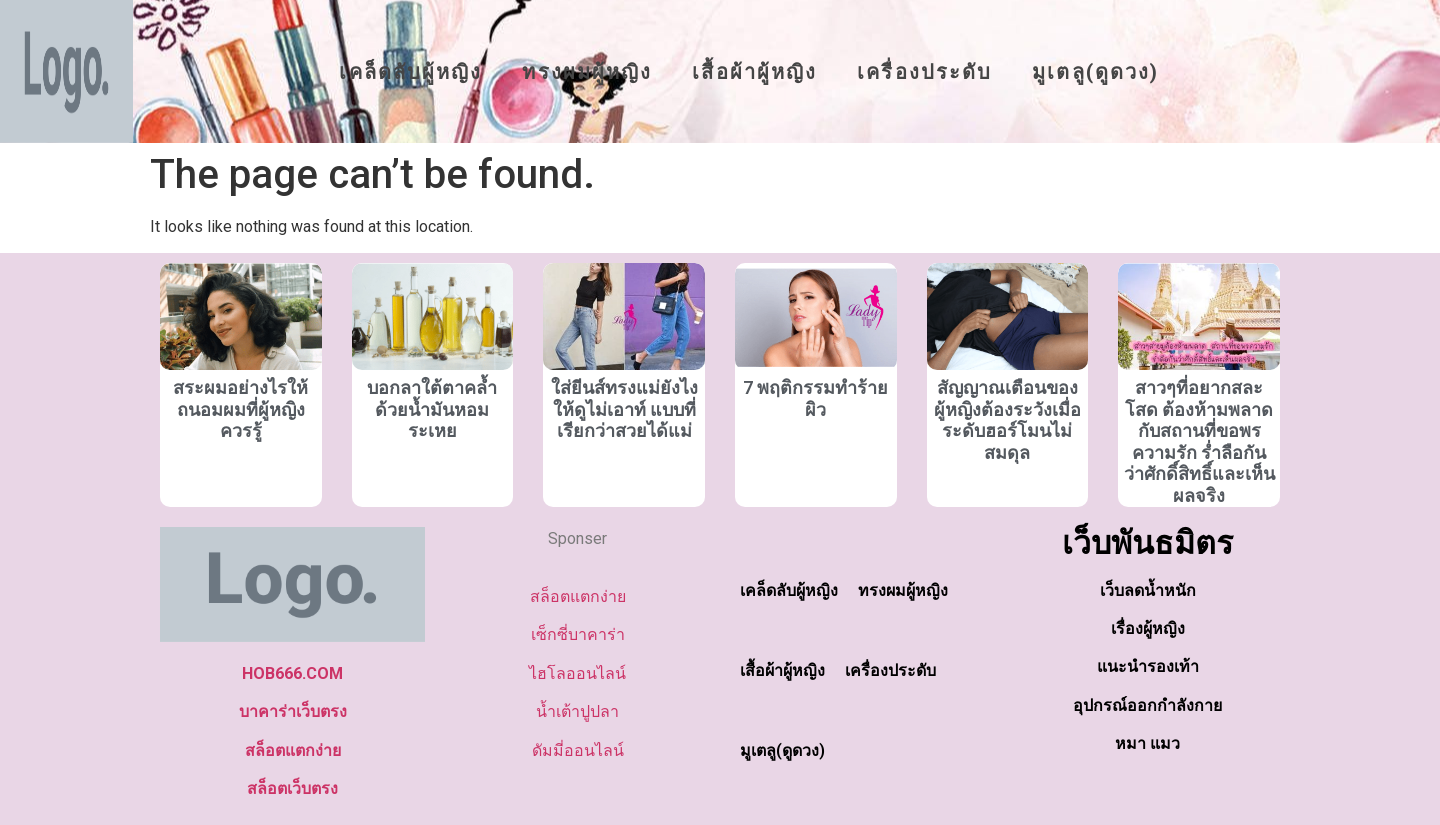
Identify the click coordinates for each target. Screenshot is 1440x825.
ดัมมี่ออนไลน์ (578, 750)
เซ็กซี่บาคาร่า (578, 634)
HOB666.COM (292, 673)
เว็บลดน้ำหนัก (1148, 590)
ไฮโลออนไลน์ (577, 673)
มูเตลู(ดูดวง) (1095, 72)
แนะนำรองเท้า (1148, 666)
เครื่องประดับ (924, 72)
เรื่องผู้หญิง (1148, 628)
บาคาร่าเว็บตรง (293, 711)
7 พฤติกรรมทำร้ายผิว (815, 398)
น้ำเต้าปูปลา (577, 711)
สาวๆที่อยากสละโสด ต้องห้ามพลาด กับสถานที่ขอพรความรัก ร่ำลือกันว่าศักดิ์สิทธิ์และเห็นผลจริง (1199, 441)
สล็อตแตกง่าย (293, 750)
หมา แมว (1147, 743)
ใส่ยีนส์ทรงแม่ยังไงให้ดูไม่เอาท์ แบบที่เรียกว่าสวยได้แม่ (624, 409)
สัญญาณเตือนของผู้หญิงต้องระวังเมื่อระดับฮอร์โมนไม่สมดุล (1007, 420)
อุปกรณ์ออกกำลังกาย (1147, 705)
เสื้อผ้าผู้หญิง (754, 72)
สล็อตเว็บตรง (292, 788)
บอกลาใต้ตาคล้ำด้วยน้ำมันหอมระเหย (432, 409)
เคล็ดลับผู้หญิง (410, 72)
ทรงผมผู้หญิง (587, 72)
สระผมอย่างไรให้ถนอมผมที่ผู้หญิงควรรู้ (240, 409)
